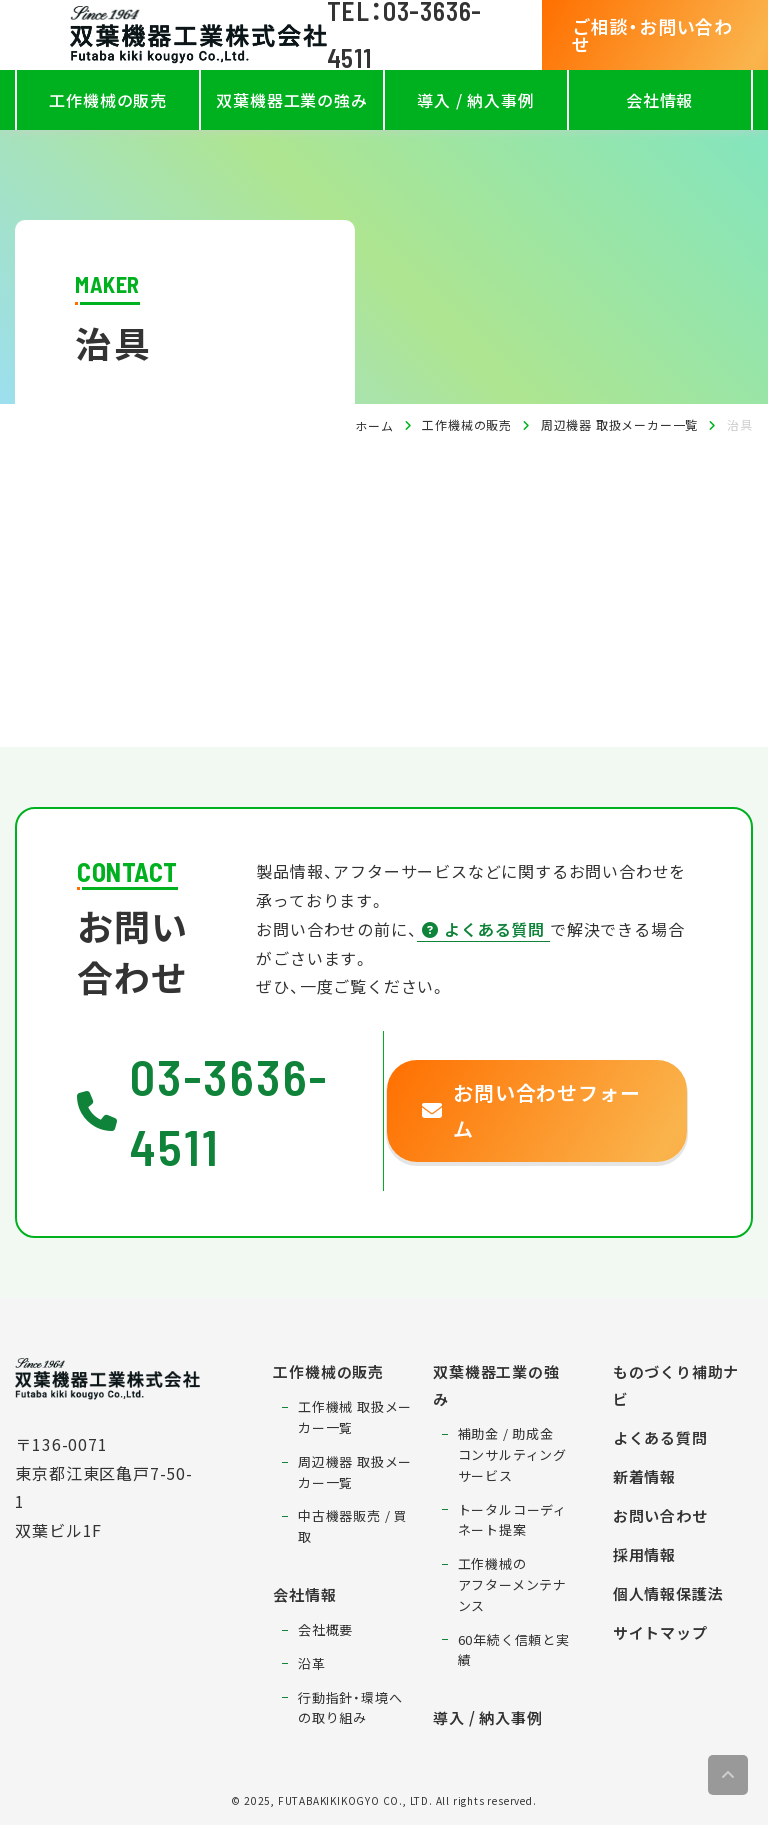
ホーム (374, 425)
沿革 (312, 1663)
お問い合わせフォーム (531, 1110)
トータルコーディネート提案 (512, 1520)
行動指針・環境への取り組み (350, 1708)
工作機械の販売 (108, 100)
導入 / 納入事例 (475, 100)
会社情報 (659, 100)
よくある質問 (483, 929)
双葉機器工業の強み (291, 100)
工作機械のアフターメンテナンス (512, 1584)
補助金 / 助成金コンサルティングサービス (512, 1454)
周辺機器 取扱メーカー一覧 (619, 424)
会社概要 (325, 1629)
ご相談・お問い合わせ (652, 35)
